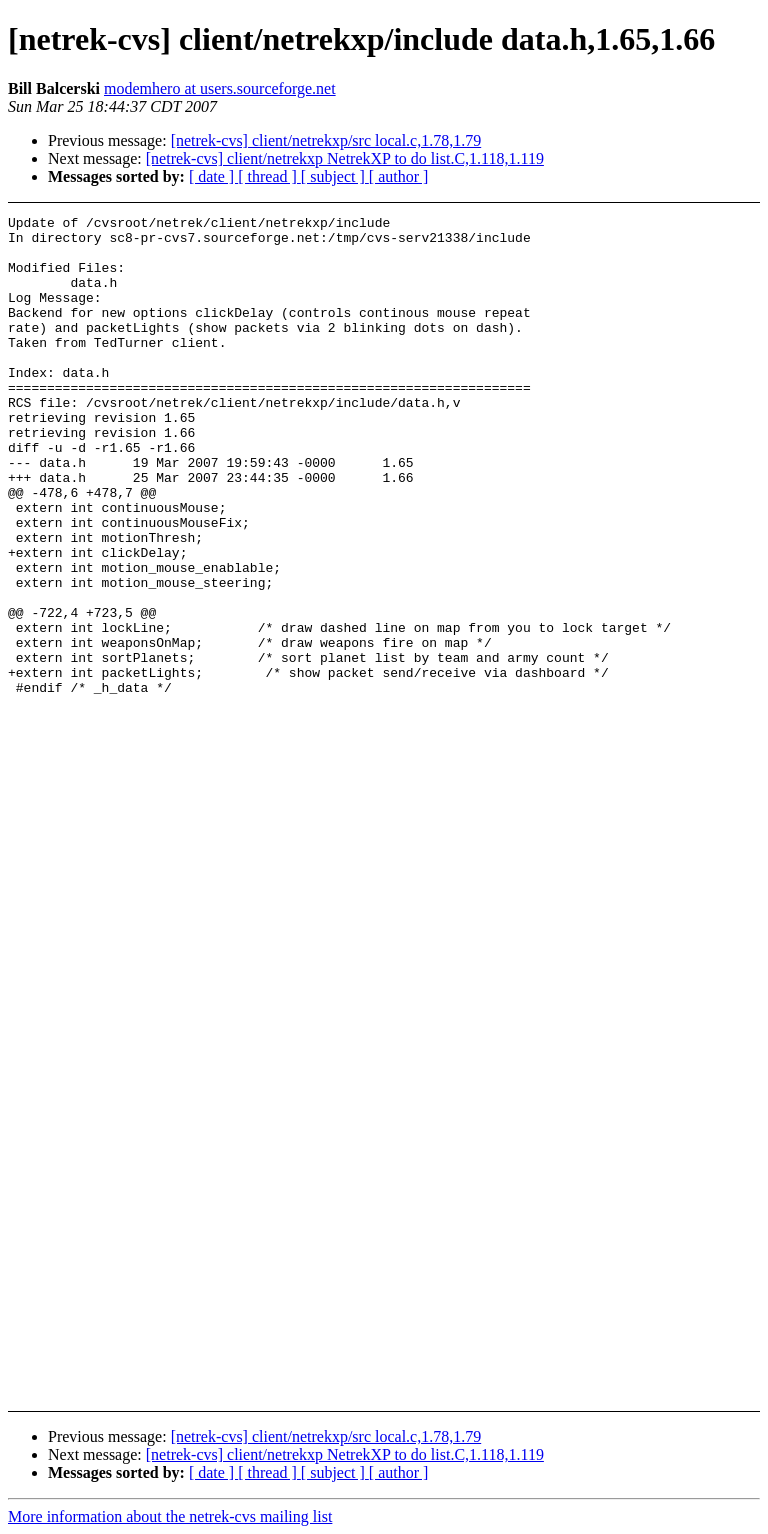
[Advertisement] (707, 503)
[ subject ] (335, 176)
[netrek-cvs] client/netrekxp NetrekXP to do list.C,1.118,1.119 (345, 158)
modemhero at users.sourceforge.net (220, 88)
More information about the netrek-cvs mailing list (170, 1516)
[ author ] (399, 176)
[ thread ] (269, 176)
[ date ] (213, 176)
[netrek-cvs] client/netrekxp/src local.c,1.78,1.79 (326, 140)
